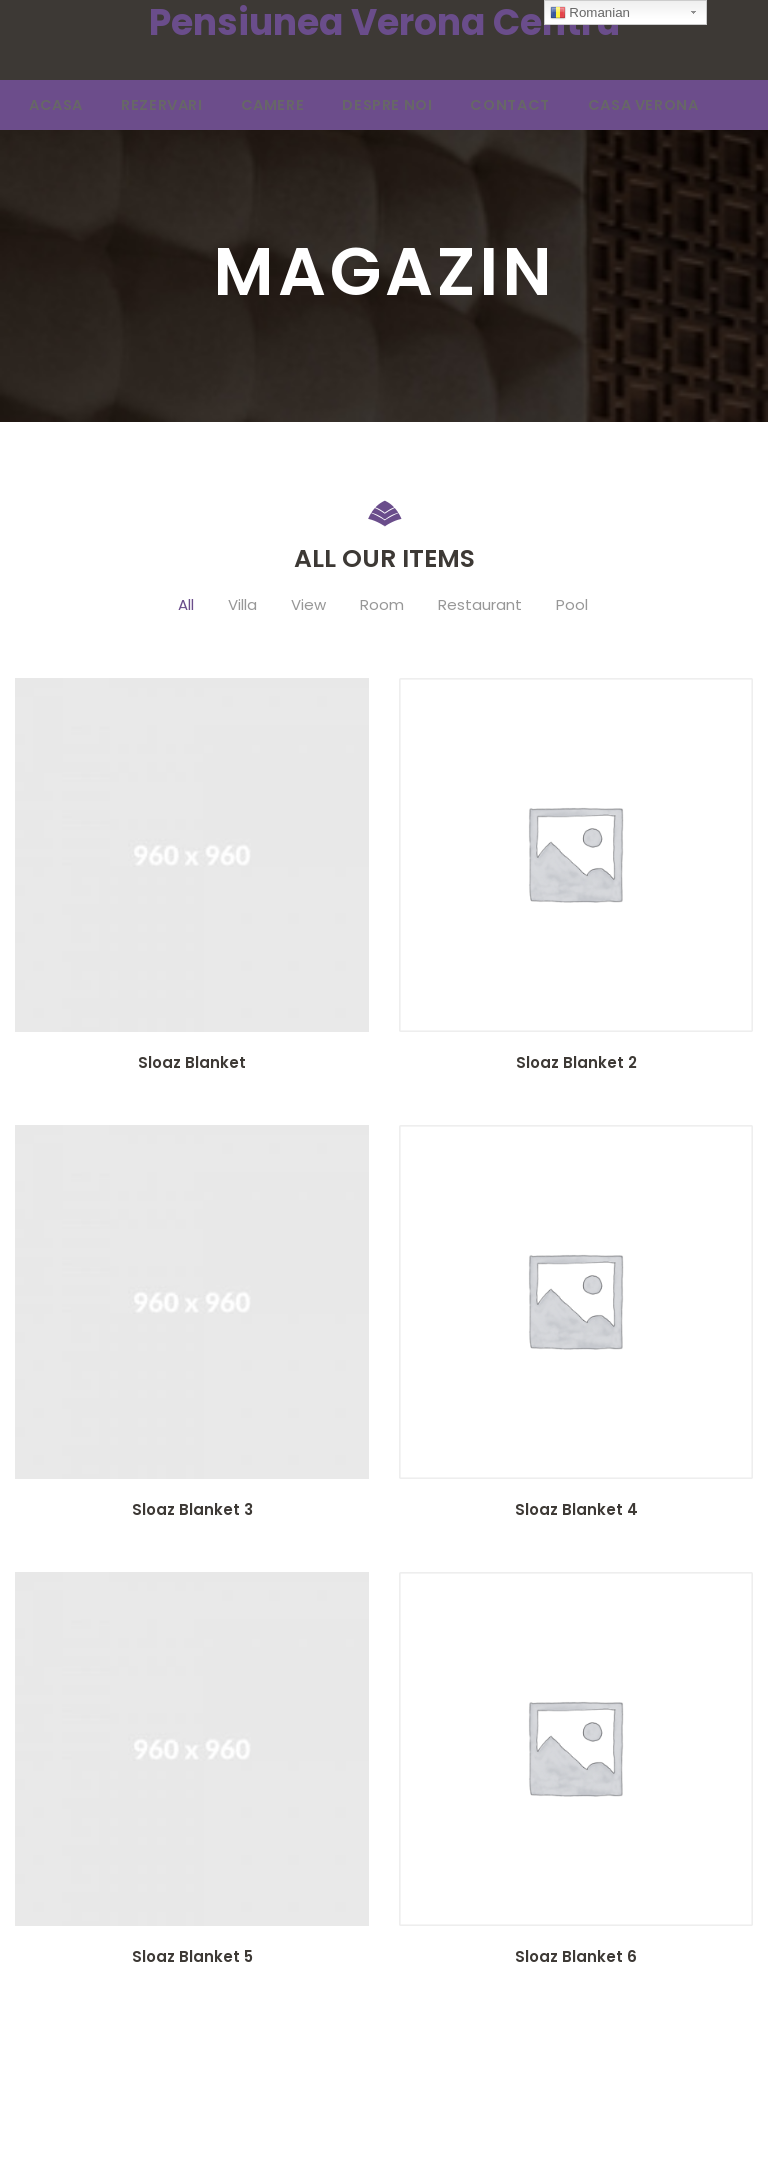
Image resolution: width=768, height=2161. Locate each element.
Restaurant (480, 607)
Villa (242, 607)
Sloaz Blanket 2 (576, 1065)
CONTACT (434, 107)
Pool (572, 607)
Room (382, 607)
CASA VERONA (548, 107)
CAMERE (232, 107)
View (308, 607)
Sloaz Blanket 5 (192, 1959)
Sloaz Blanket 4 (576, 1512)
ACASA (49, 107)
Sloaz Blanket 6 (576, 1959)
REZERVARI (139, 107)
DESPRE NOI (329, 107)
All (186, 607)
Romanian (590, 13)
